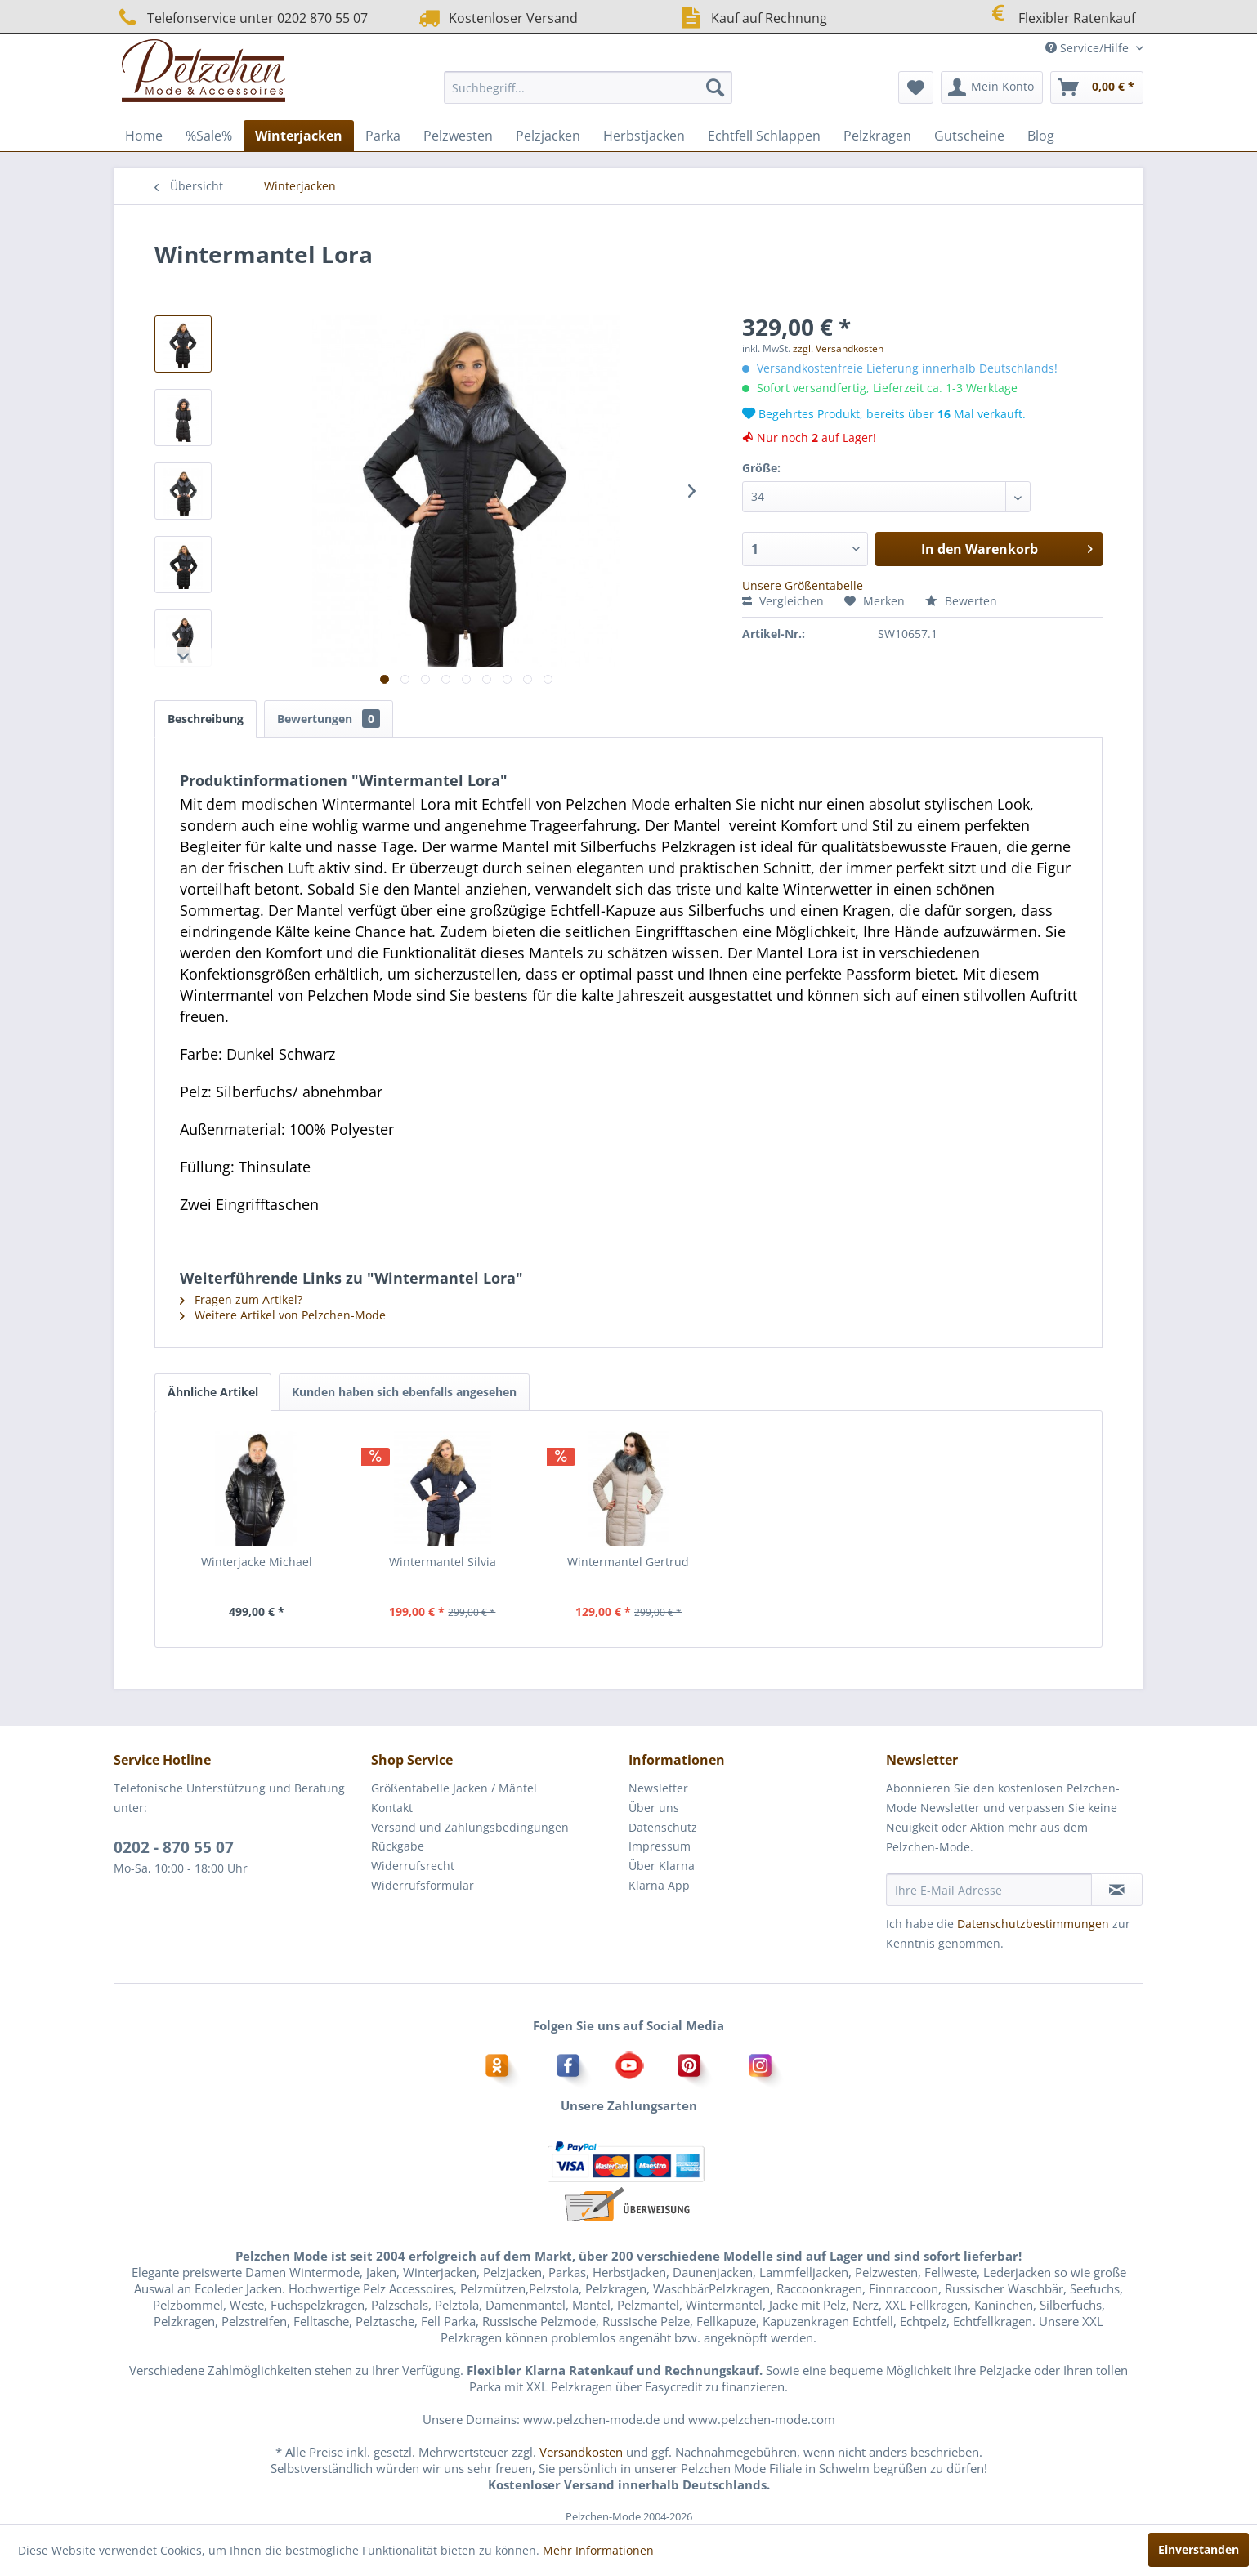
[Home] (144, 135)
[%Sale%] (209, 135)
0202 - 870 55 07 (174, 1847)
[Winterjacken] (299, 135)
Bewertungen (328, 718)
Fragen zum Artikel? (241, 1299)
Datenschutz (662, 1827)
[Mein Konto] (992, 87)
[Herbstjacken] (644, 135)
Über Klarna (661, 1865)
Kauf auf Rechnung (751, 17)
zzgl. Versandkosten (838, 348)
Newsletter (658, 1788)
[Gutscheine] (969, 135)
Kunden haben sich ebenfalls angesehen (404, 1392)
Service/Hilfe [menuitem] (1088, 48)
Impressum (659, 1846)
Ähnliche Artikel (213, 1392)
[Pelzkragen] (877, 135)
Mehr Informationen (598, 2550)
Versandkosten (581, 2452)
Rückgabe (397, 1846)
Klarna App (659, 1885)
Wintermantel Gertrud (628, 1561)
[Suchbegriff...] (588, 87)
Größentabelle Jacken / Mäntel (454, 1788)
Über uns (653, 1807)
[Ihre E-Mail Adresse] (989, 1889)
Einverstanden (1198, 2549)
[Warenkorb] (1096, 87)
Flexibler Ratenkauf (1059, 16)
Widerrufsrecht (412, 1865)
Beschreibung (206, 718)
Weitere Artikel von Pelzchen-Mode (283, 1315)
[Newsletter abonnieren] (1117, 1889)
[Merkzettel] (915, 87)
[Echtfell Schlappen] (764, 135)
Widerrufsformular (422, 1885)
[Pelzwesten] (458, 135)
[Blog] (1041, 135)
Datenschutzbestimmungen (1033, 1923)
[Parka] (383, 135)
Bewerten (961, 601)
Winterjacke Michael (256, 1561)
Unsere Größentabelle (802, 585)
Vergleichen (783, 601)
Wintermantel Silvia (442, 1561)
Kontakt (392, 1807)
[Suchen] (715, 87)
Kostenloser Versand (496, 17)
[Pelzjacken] (548, 135)
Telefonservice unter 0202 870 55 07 (241, 17)
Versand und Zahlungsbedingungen (470, 1827)
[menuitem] (588, 87)
